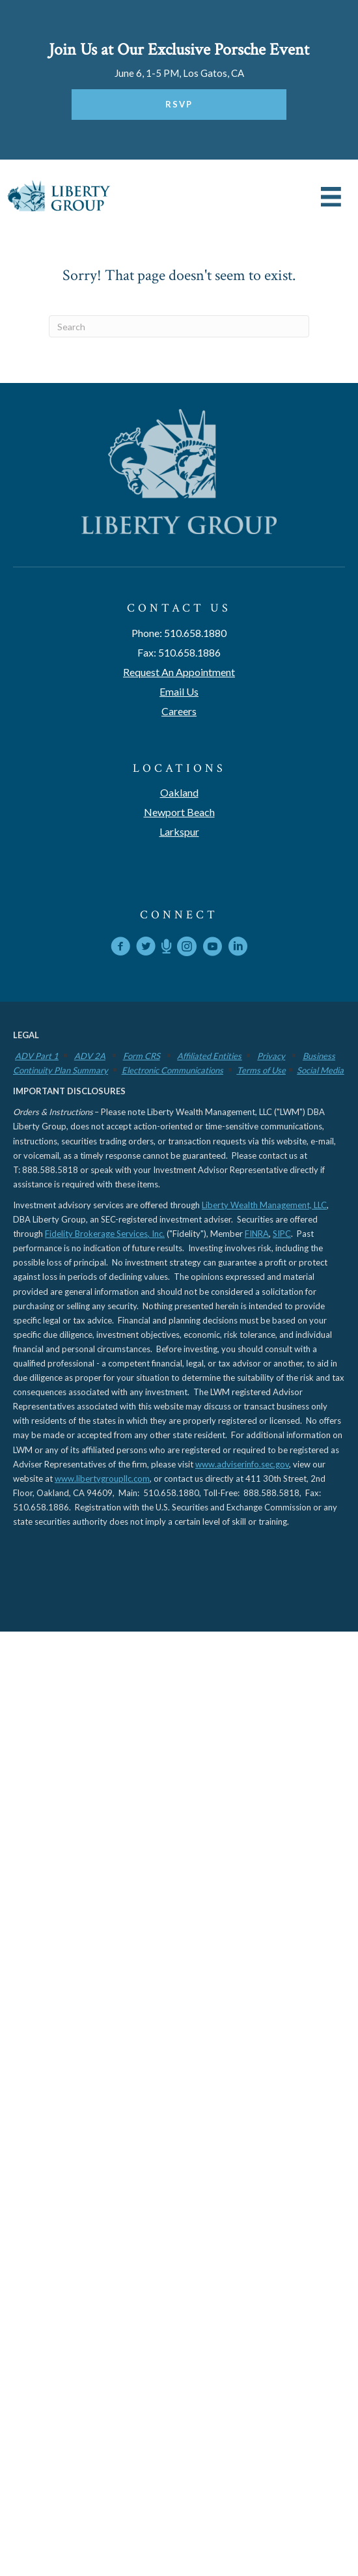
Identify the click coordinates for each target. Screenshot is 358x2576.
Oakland (179, 792)
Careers (179, 711)
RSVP (179, 104)
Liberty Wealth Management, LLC (264, 1205)
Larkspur (179, 831)
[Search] (179, 326)
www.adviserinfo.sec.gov (242, 1464)
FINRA (257, 1233)
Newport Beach (179, 812)
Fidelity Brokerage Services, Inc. (105, 1233)
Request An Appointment (179, 672)
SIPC (282, 1233)
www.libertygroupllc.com (102, 1478)
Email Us (179, 691)
